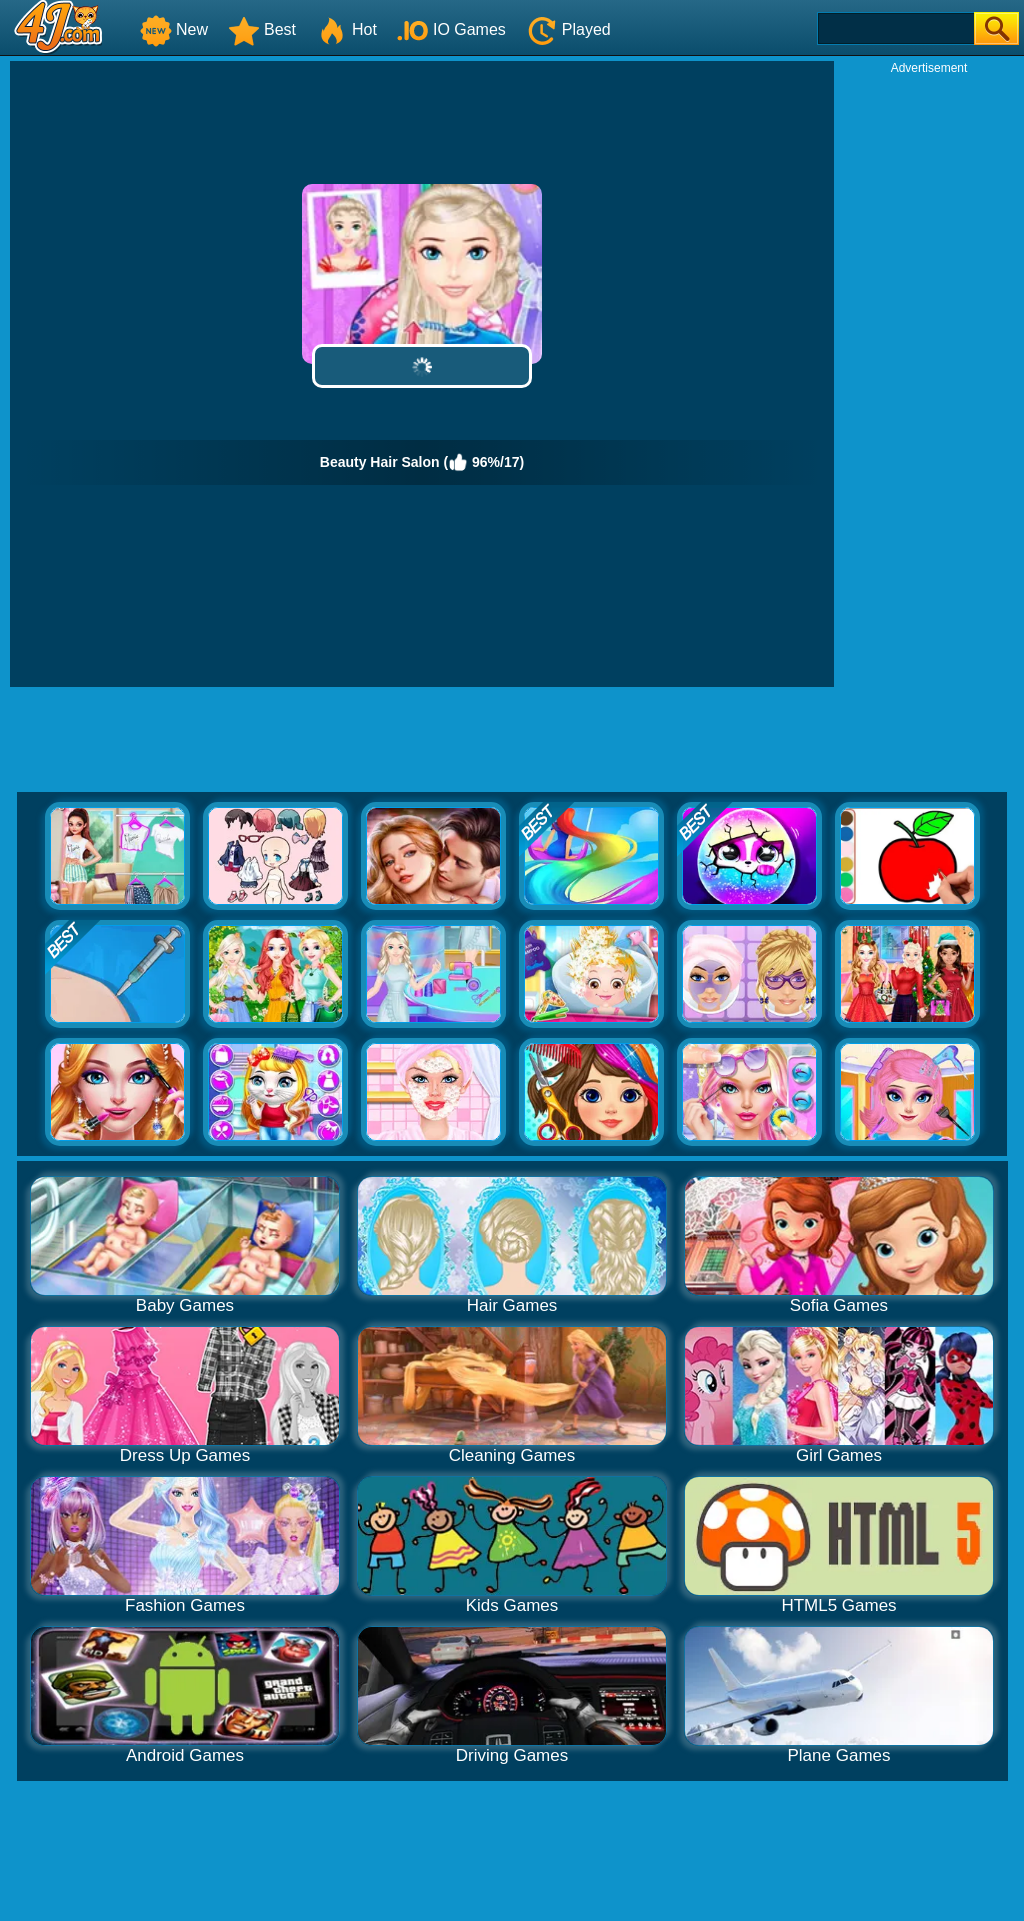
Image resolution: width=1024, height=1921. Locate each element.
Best (262, 29)
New (174, 29)
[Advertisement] (929, 376)
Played (568, 29)
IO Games (451, 29)
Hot (346, 29)
